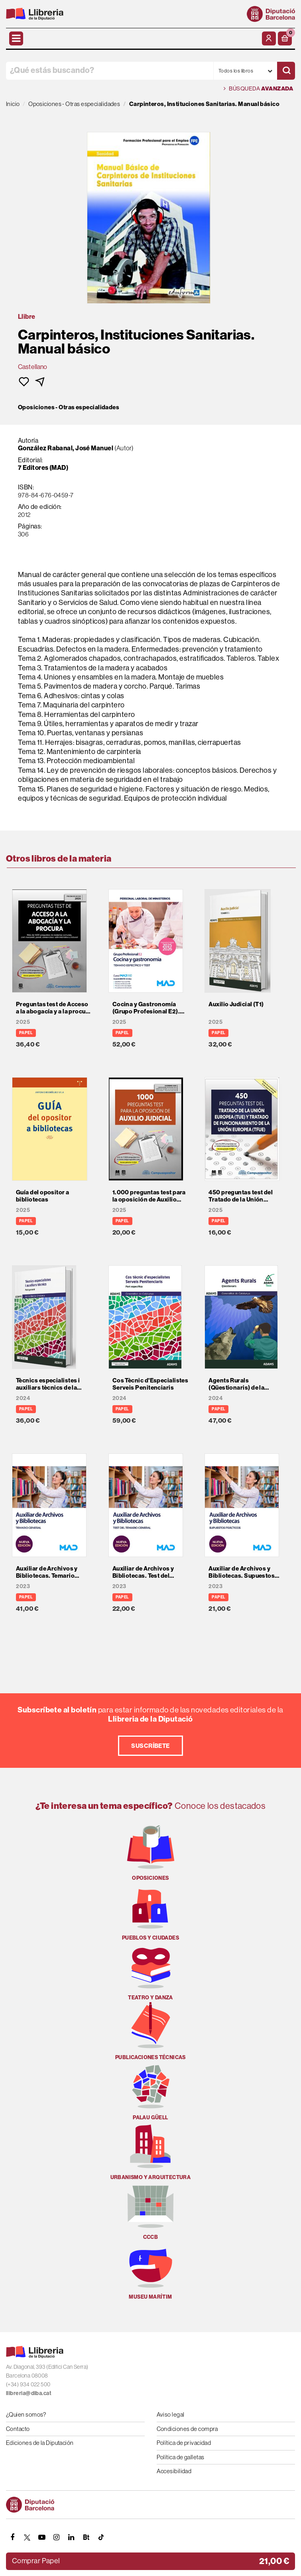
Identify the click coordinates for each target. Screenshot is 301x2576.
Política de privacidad (184, 2442)
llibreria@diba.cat (28, 2393)
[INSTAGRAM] (56, 2537)
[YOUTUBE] (41, 2537)
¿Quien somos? (26, 2414)
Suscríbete (150, 1745)
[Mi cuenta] (269, 38)
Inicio (13, 104)
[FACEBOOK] (12, 2537)
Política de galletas (181, 2457)
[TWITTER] (27, 2537)
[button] (285, 38)
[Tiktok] (100, 2537)
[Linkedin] (71, 2537)
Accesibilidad (174, 2471)
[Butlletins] (86, 2537)
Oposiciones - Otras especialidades (68, 407)
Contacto (18, 2429)
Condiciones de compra (187, 2429)
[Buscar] (286, 71)
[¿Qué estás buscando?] (109, 71)
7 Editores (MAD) (43, 467)
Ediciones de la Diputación (40, 2442)
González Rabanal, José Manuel (65, 448)
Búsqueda (258, 89)
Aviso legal (171, 2414)
